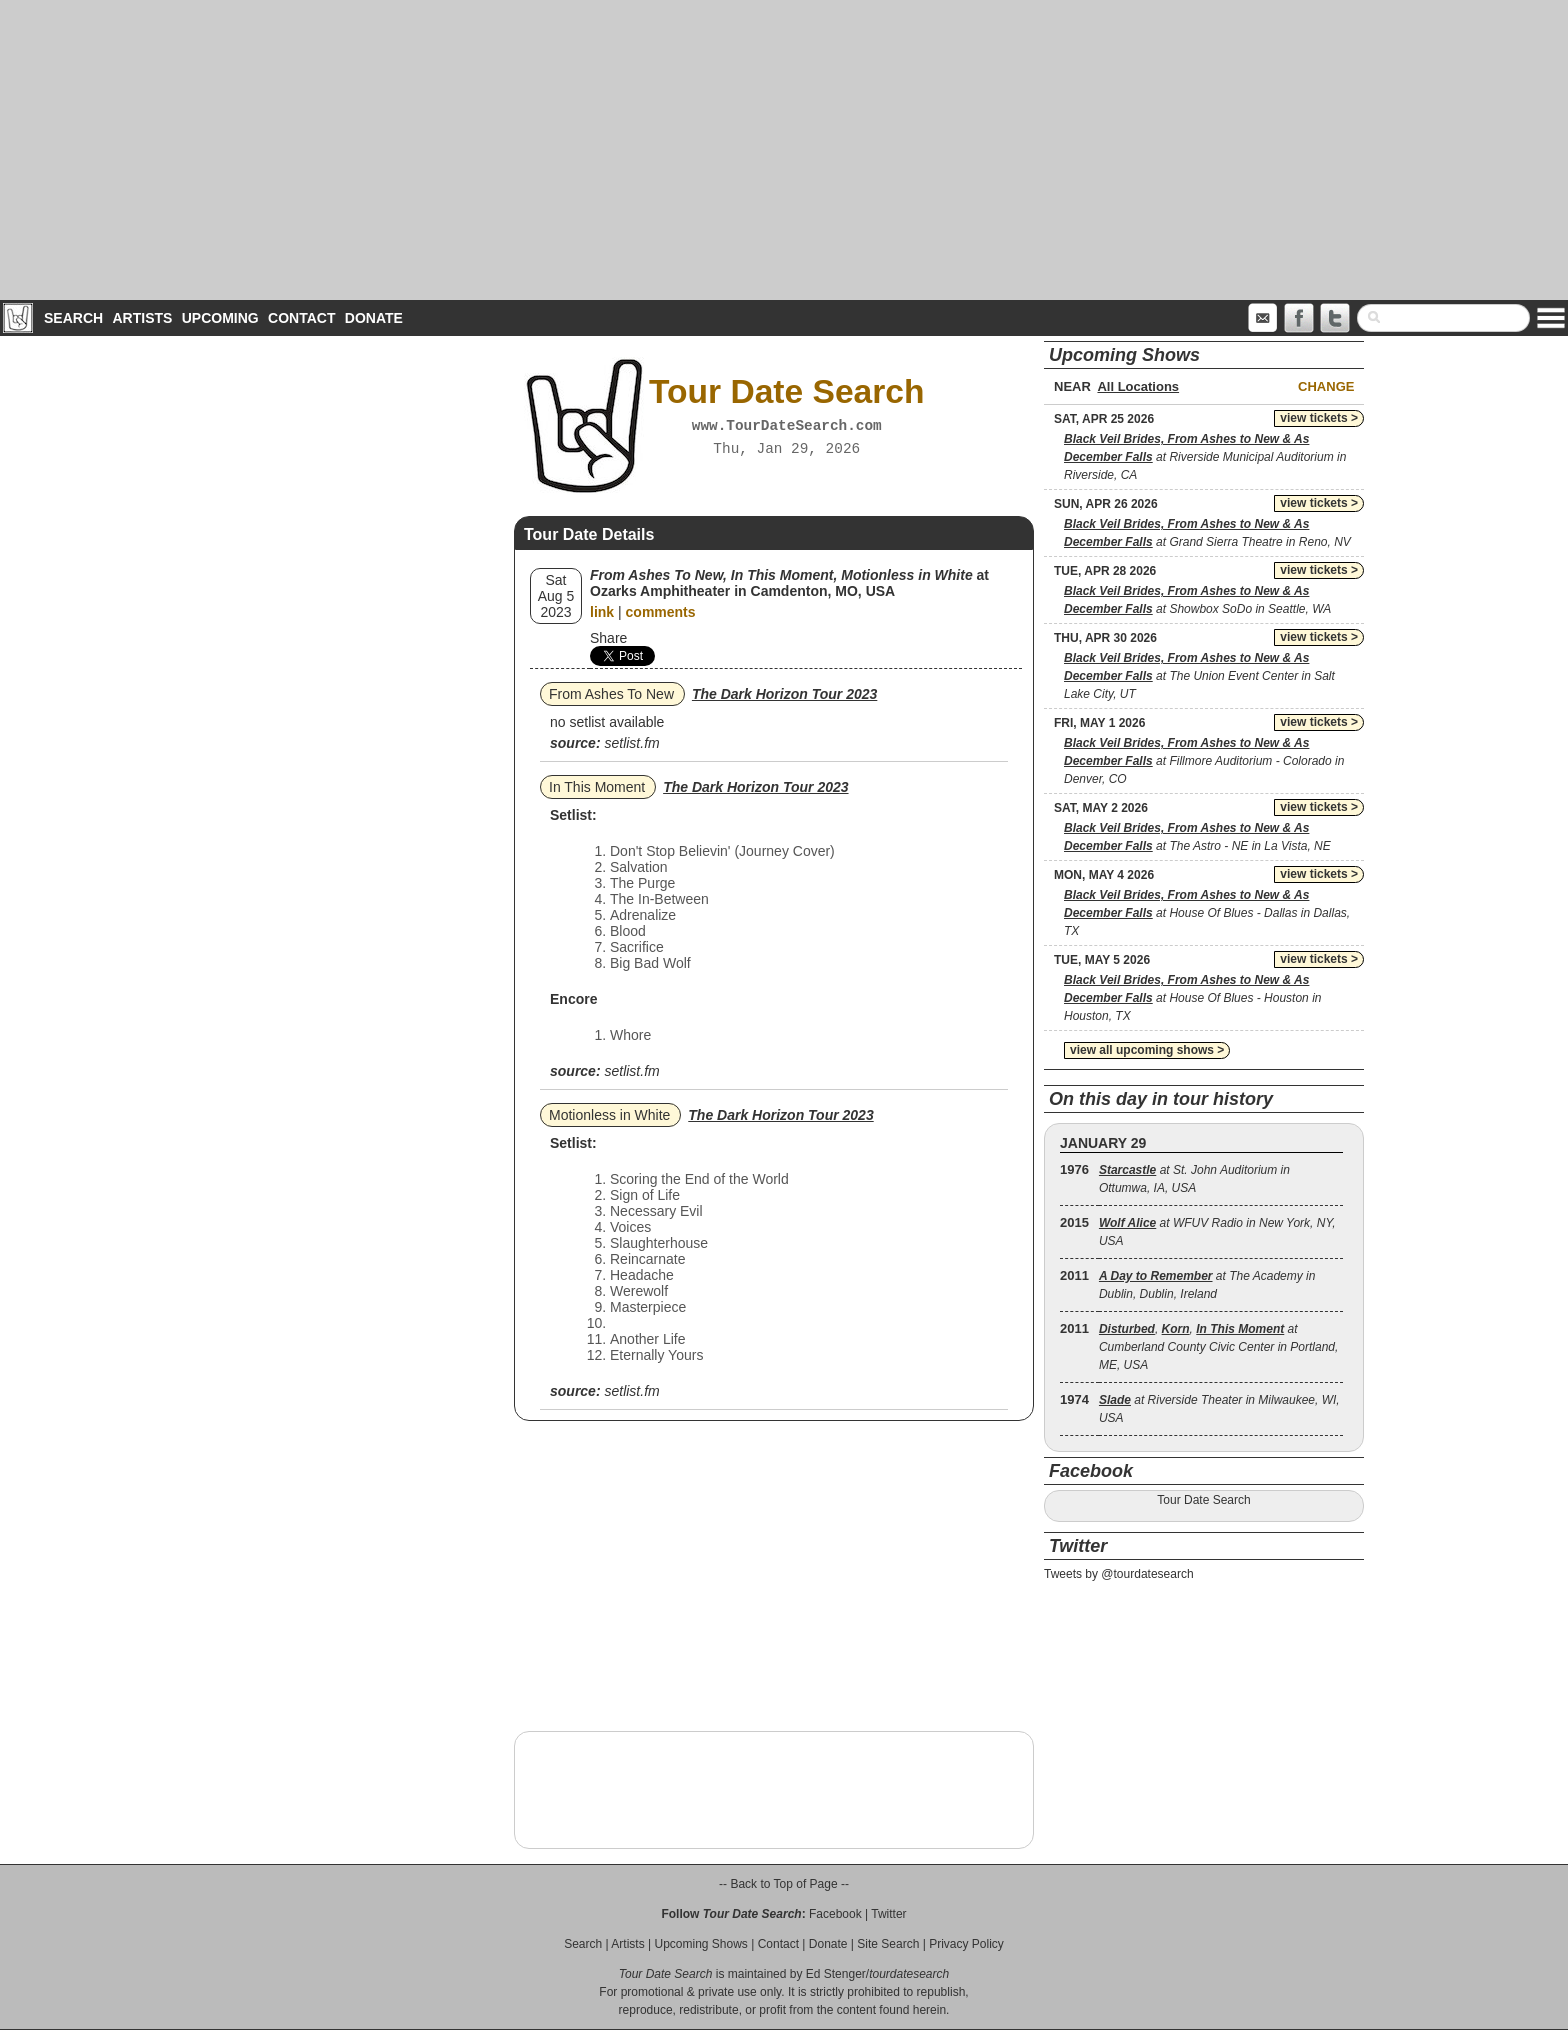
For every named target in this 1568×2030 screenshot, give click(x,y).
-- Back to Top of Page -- (784, 1884)
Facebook (835, 1914)
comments (661, 612)
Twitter (888, 1914)
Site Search (888, 1944)
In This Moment (597, 787)
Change (1326, 386)
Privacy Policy (966, 1944)
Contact (301, 318)
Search (73, 318)
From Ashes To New (611, 694)
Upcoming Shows (700, 1944)
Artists (142, 318)
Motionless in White (609, 1115)
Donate (374, 318)
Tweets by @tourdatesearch (1119, 1574)
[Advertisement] (784, 150)
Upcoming (220, 318)
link (602, 612)
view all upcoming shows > (1147, 1050)
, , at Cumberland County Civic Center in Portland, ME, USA (1218, 1347)
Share (608, 638)
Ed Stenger (836, 1974)
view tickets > (1319, 418)
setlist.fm (631, 743)
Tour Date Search (1203, 1500)
